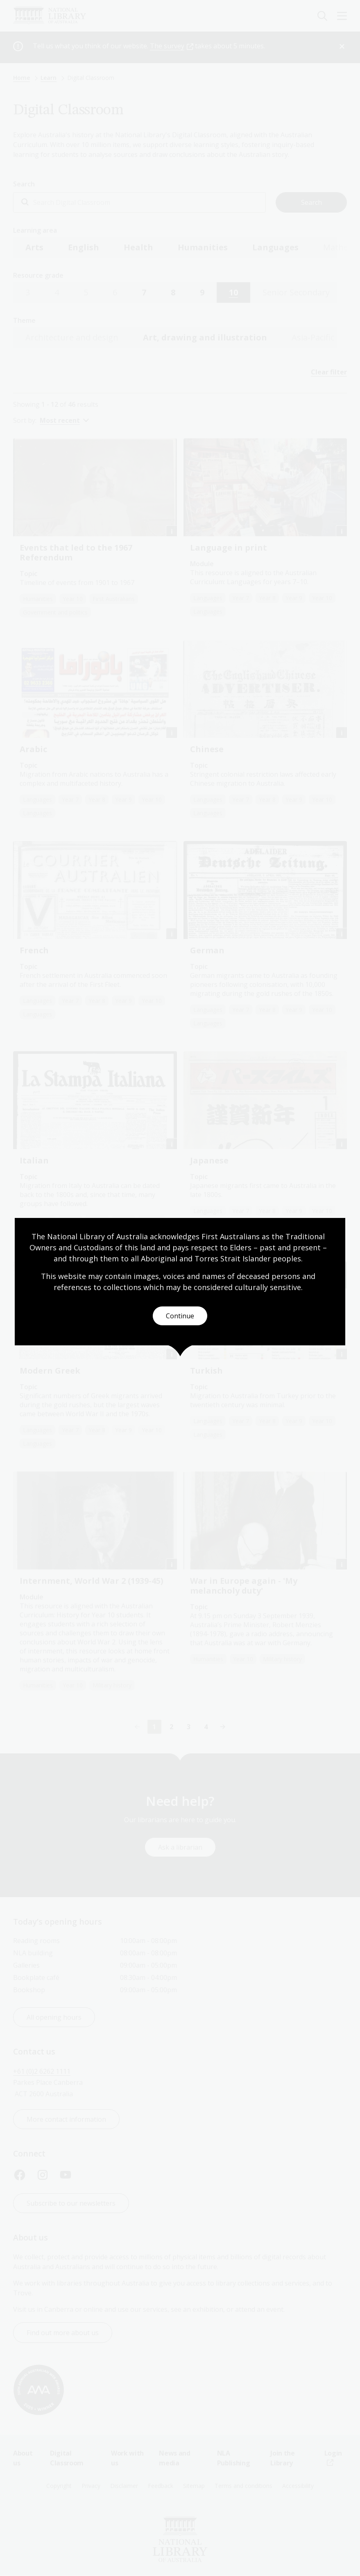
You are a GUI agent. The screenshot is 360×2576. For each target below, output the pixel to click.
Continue (180, 1315)
